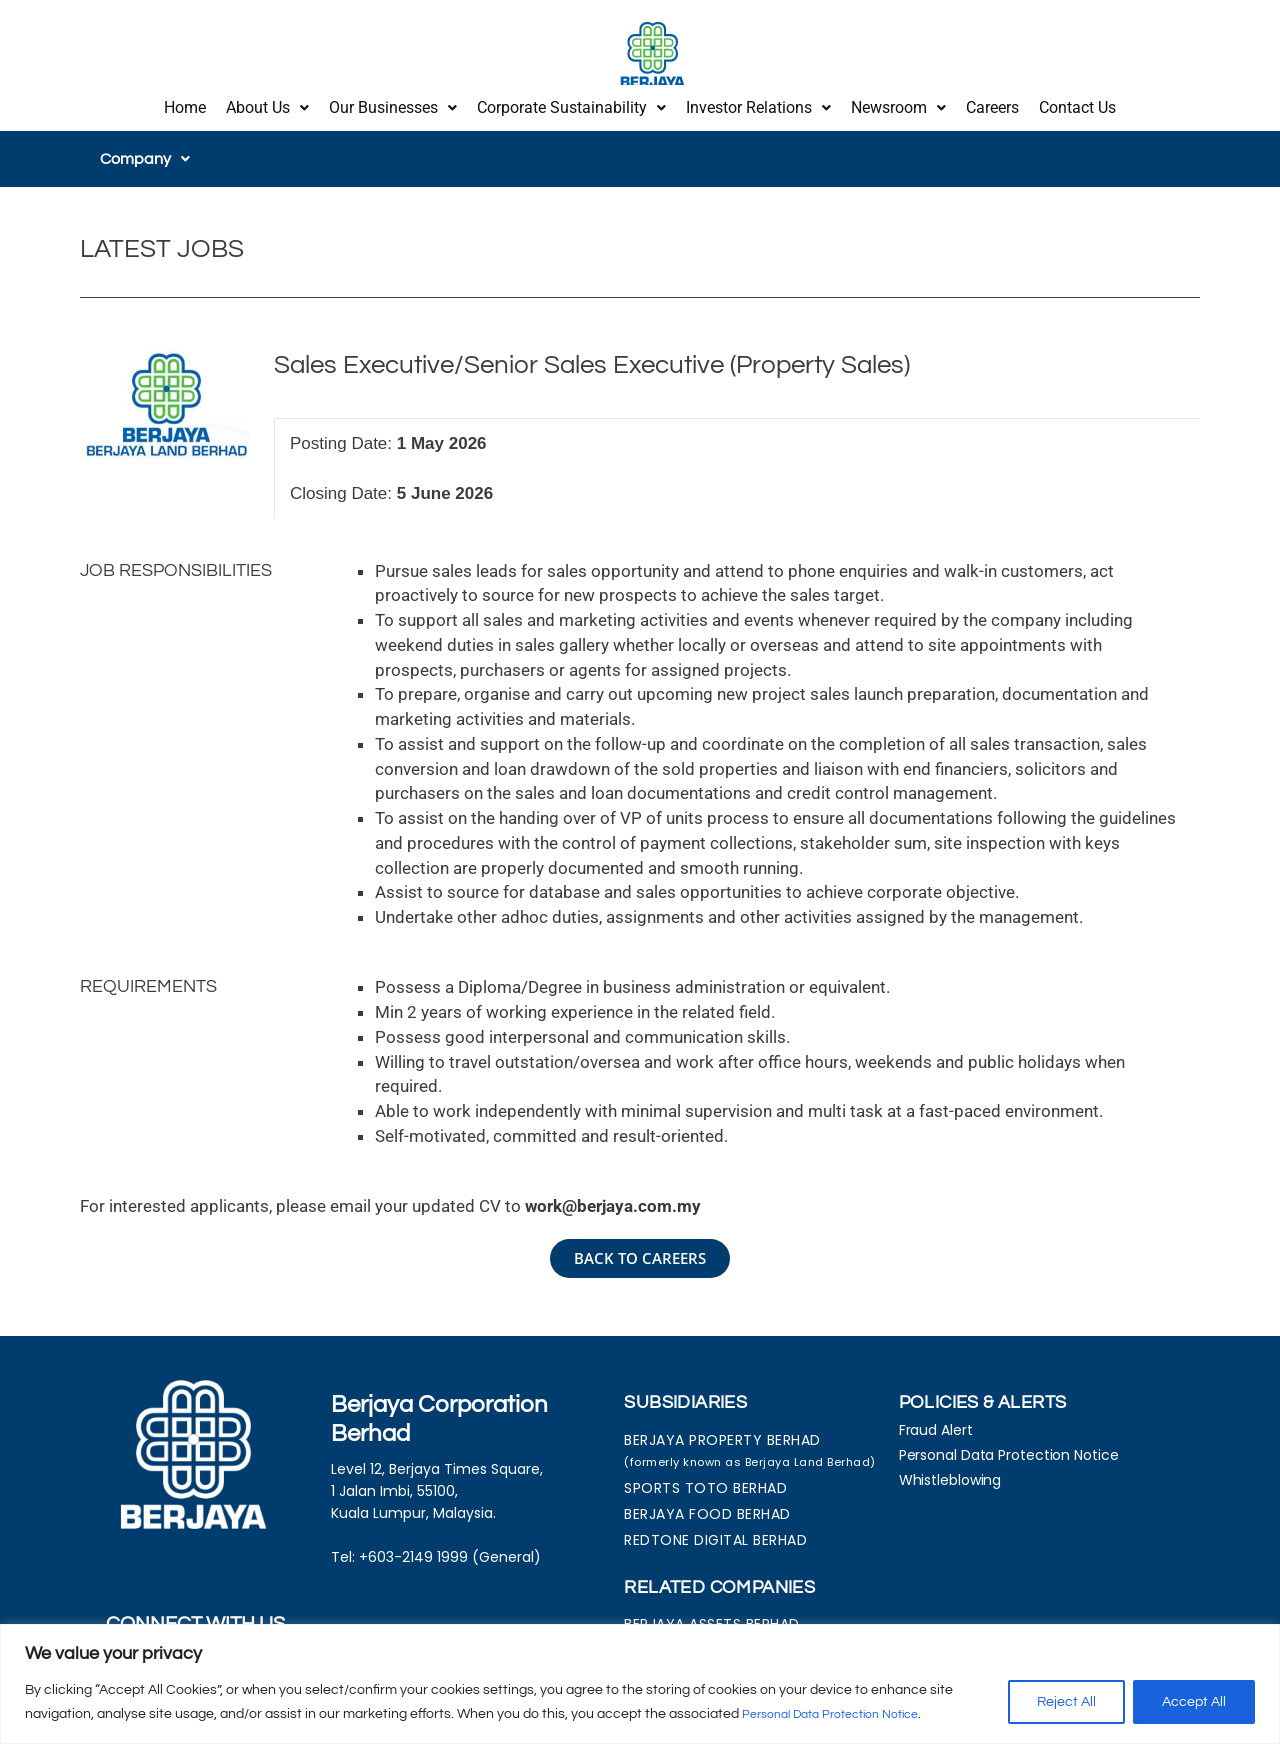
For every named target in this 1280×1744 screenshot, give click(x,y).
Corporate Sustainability (571, 102)
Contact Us (1077, 102)
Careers (992, 102)
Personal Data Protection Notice (844, 1715)
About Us (267, 102)
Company (145, 149)
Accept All (1194, 1703)
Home (185, 102)
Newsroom (898, 102)
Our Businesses (393, 102)
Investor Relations (758, 102)
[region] (640, 1684)
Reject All (1066, 1703)
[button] (267, 103)
